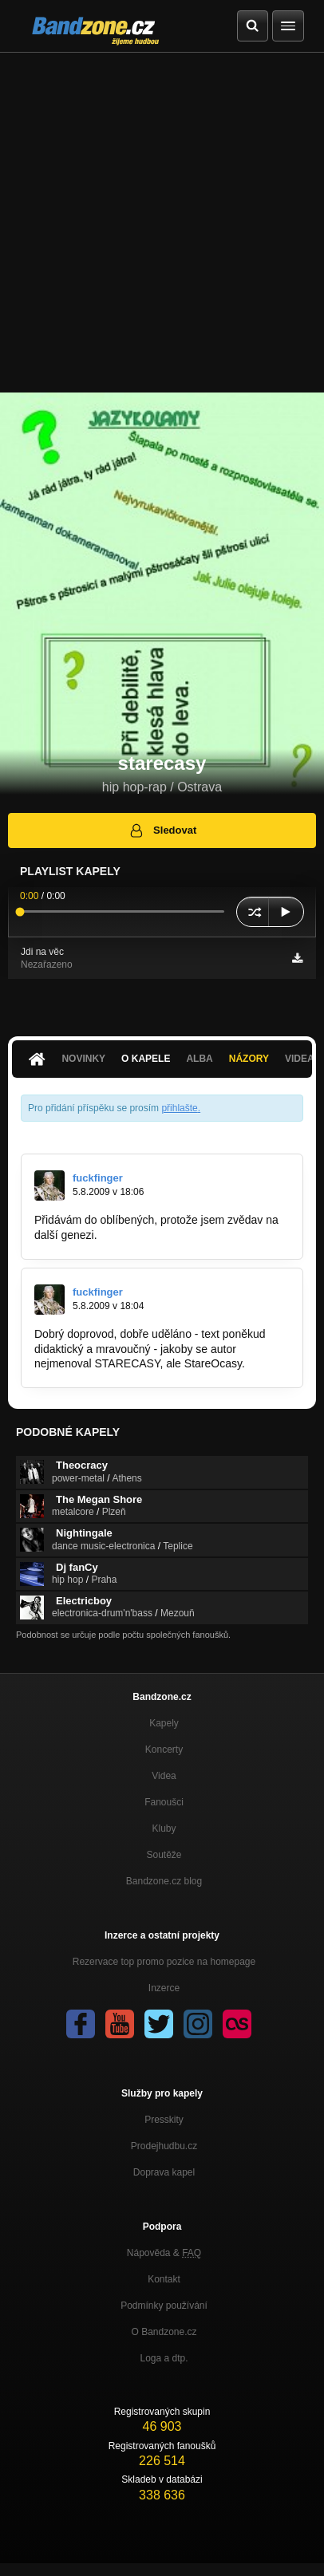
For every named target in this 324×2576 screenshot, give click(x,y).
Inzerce (164, 1988)
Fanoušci (164, 1802)
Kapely (164, 1723)
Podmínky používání (164, 2305)
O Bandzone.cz (163, 2331)
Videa (164, 1775)
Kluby (164, 1828)
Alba (199, 1058)
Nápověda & (164, 2252)
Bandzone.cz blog (164, 1881)
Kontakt (164, 2279)
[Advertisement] (162, 223)
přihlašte (179, 1108)
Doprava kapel (164, 2172)
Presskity (164, 2119)
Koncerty (164, 1749)
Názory (249, 1058)
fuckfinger (98, 1178)
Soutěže (163, 1854)
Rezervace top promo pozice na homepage (164, 1961)
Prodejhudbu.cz (164, 2146)
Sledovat (162, 830)
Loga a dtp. (164, 2358)
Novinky (83, 1058)
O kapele (145, 1058)
